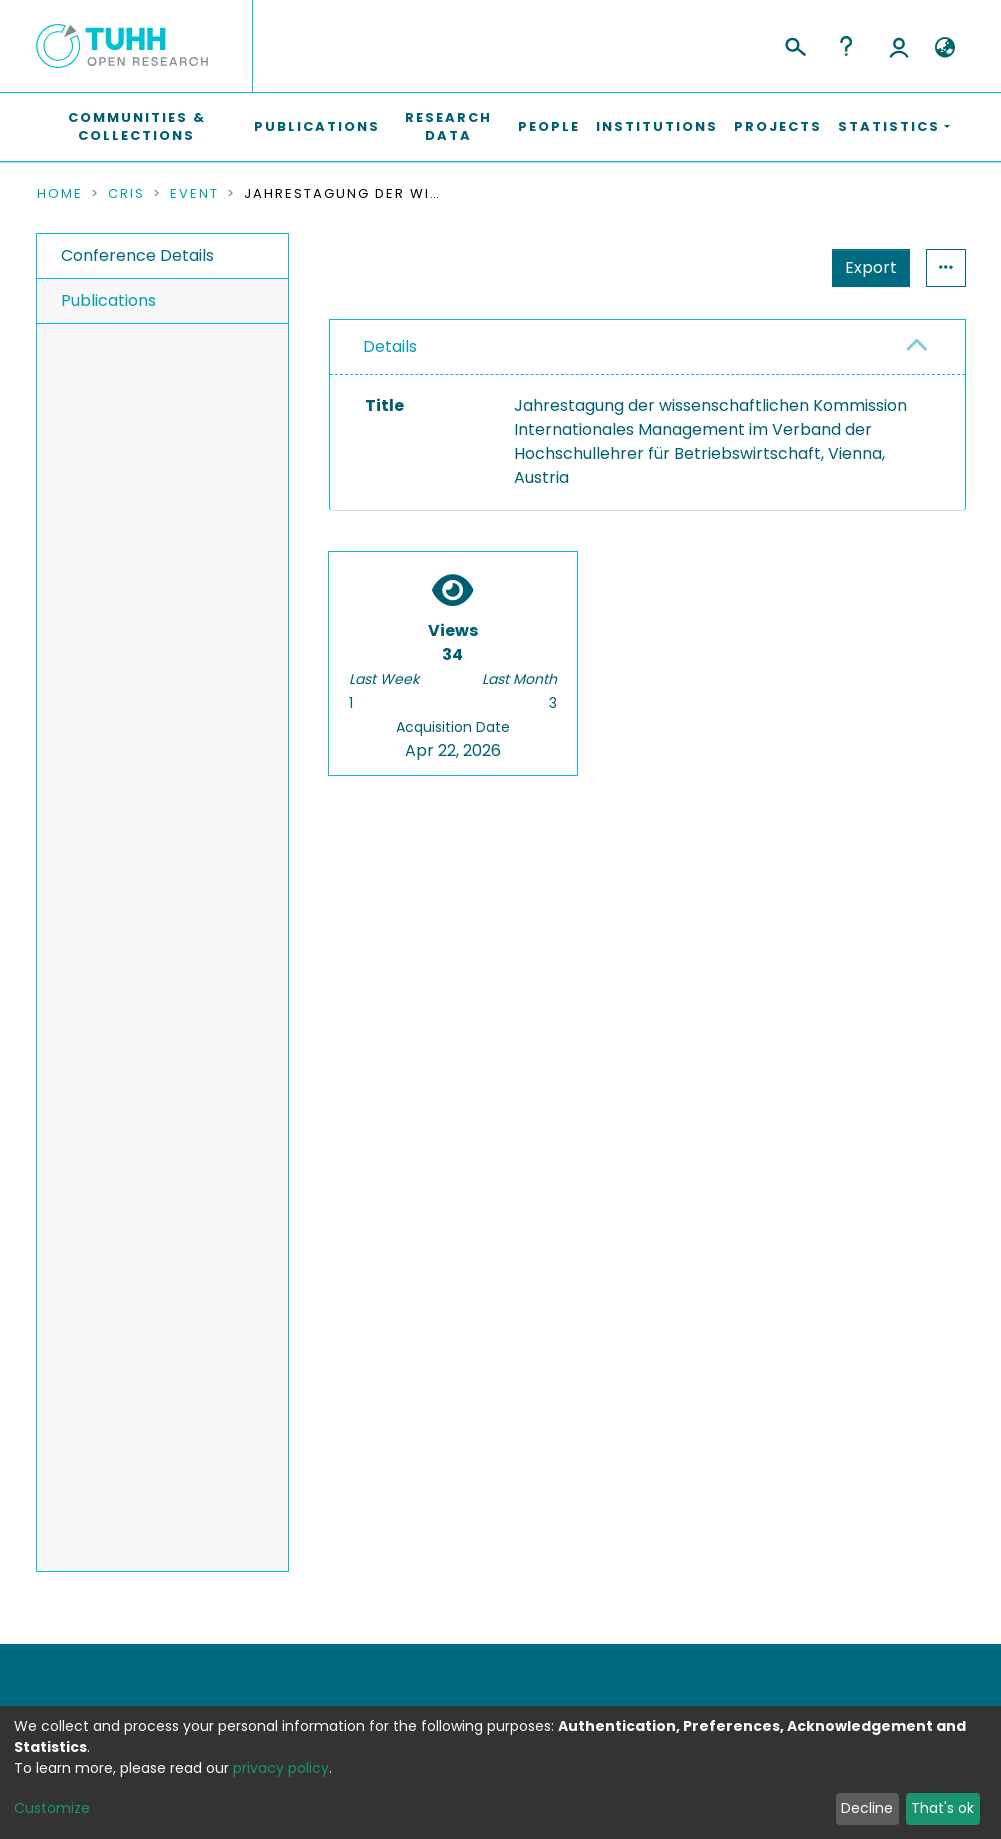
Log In (899, 46)
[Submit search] (794, 44)
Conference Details (137, 255)
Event (194, 194)
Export (773, 267)
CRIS (126, 194)
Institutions (657, 126)
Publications (317, 126)
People (549, 126)
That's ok (942, 1808)
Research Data (448, 126)
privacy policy (281, 1768)
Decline (867, 1808)
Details (390, 346)
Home (60, 194)
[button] (945, 48)
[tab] (647, 347)
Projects (778, 126)
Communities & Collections (137, 126)
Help (846, 46)
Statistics (865, 267)
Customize (52, 1808)
